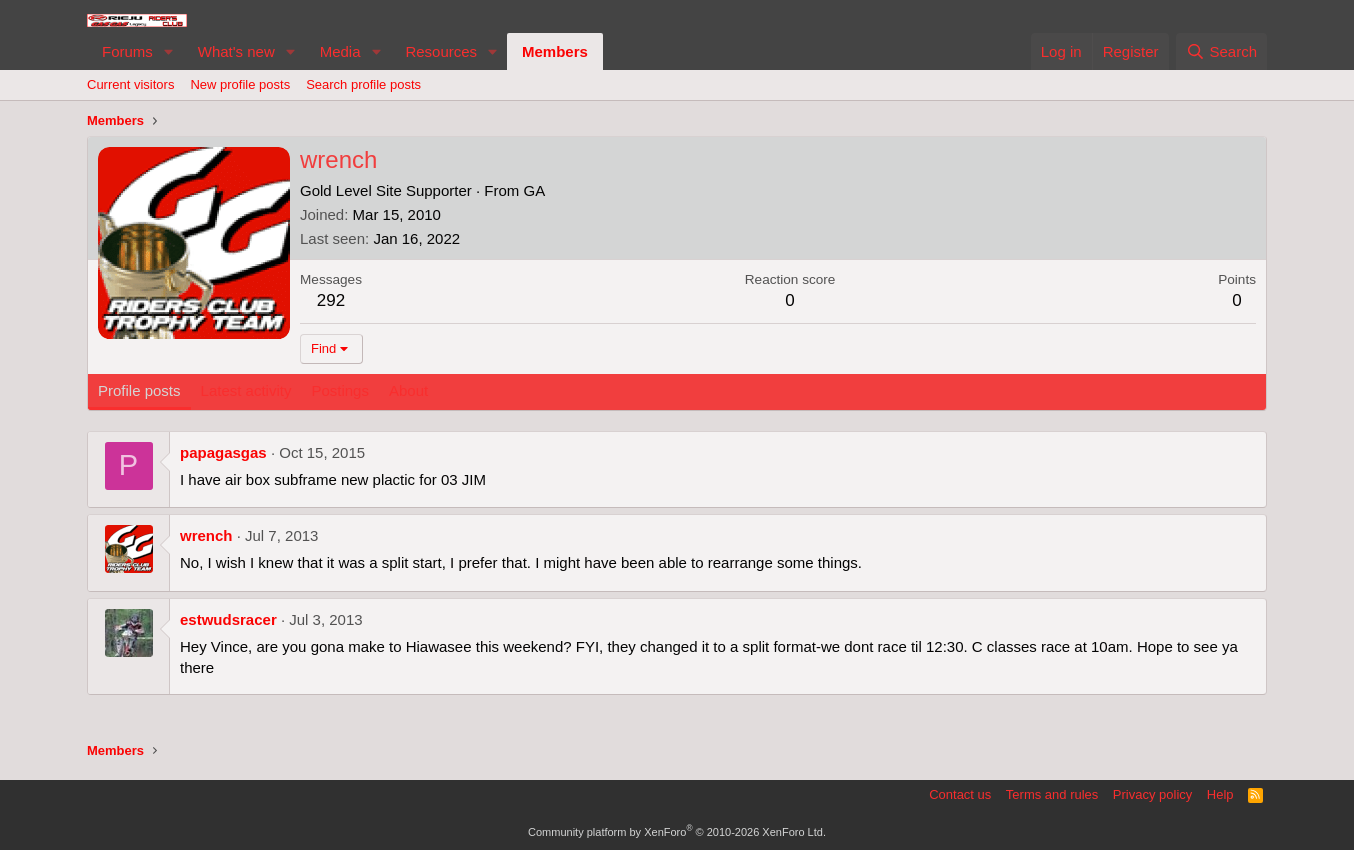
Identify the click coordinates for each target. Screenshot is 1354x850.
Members (555, 51)
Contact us (960, 794)
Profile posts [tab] (139, 390)
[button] (169, 51)
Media (340, 51)
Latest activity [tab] (246, 390)
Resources (441, 51)
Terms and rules (1052, 794)
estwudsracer (228, 619)
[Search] (1221, 51)
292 (331, 300)
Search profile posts (363, 84)
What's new (236, 51)
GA (534, 190)
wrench (206, 535)
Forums (127, 51)
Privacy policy (1152, 794)
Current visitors (130, 84)
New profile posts (240, 84)
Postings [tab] (340, 390)
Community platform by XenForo (677, 832)
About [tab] (408, 390)
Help (1220, 794)
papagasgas (223, 452)
